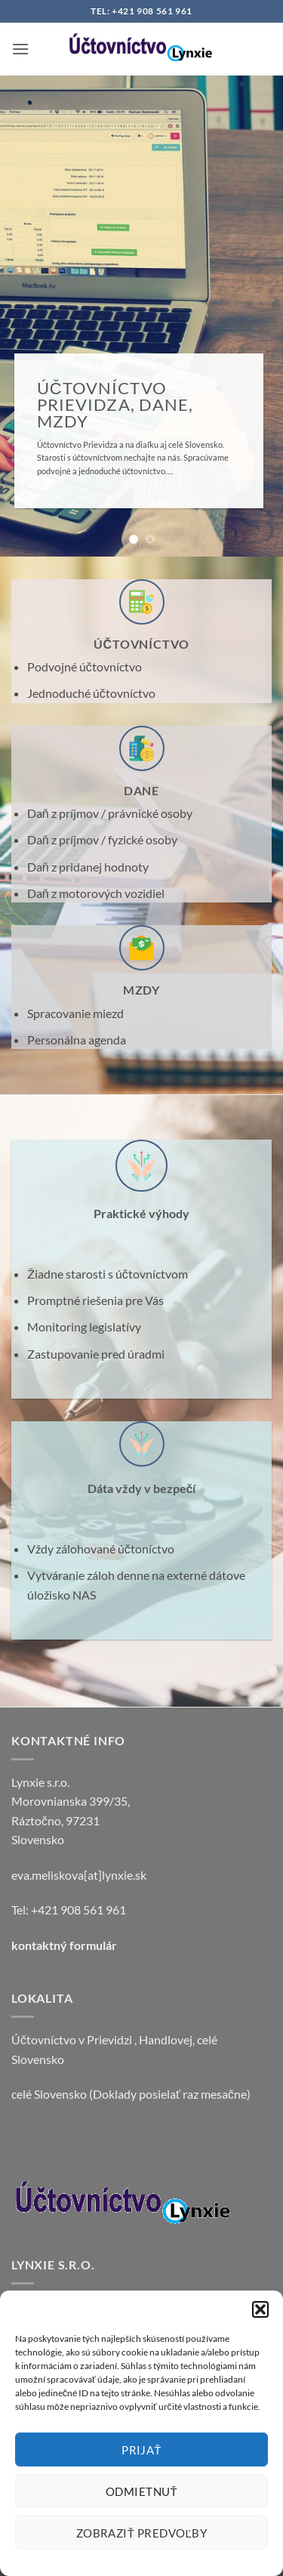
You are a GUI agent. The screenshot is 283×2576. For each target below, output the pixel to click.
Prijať (141, 2450)
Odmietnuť (141, 2491)
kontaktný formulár (64, 1945)
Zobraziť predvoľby (142, 2533)
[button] (260, 2309)
